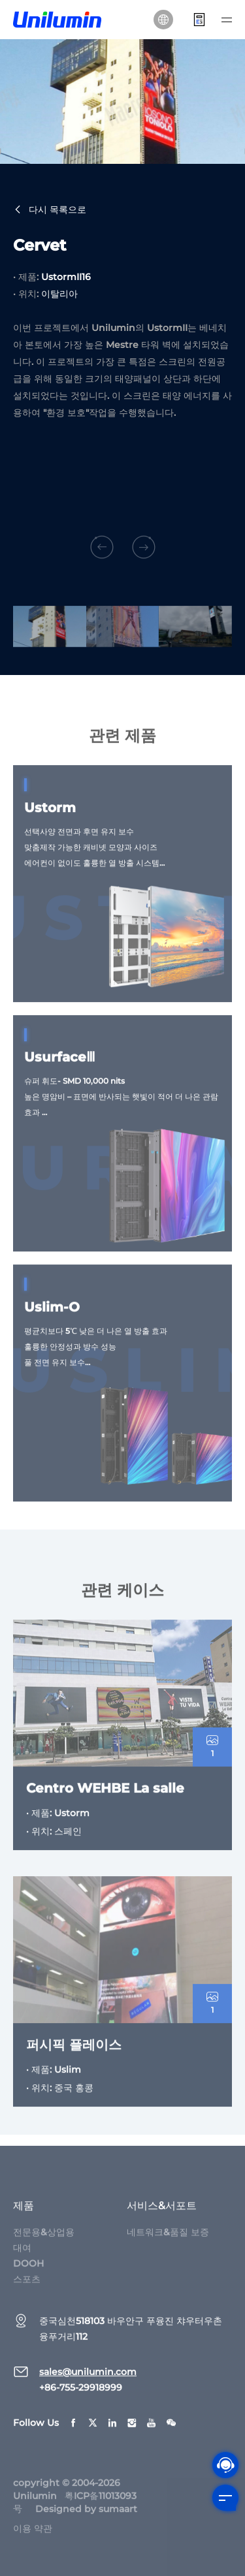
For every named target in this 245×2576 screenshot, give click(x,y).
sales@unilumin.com (88, 2384)
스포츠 (27, 2291)
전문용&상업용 (43, 2244)
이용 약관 (32, 2541)
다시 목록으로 (49, 210)
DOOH (28, 2276)
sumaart (118, 2521)
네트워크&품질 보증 (168, 2244)
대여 (22, 2260)
